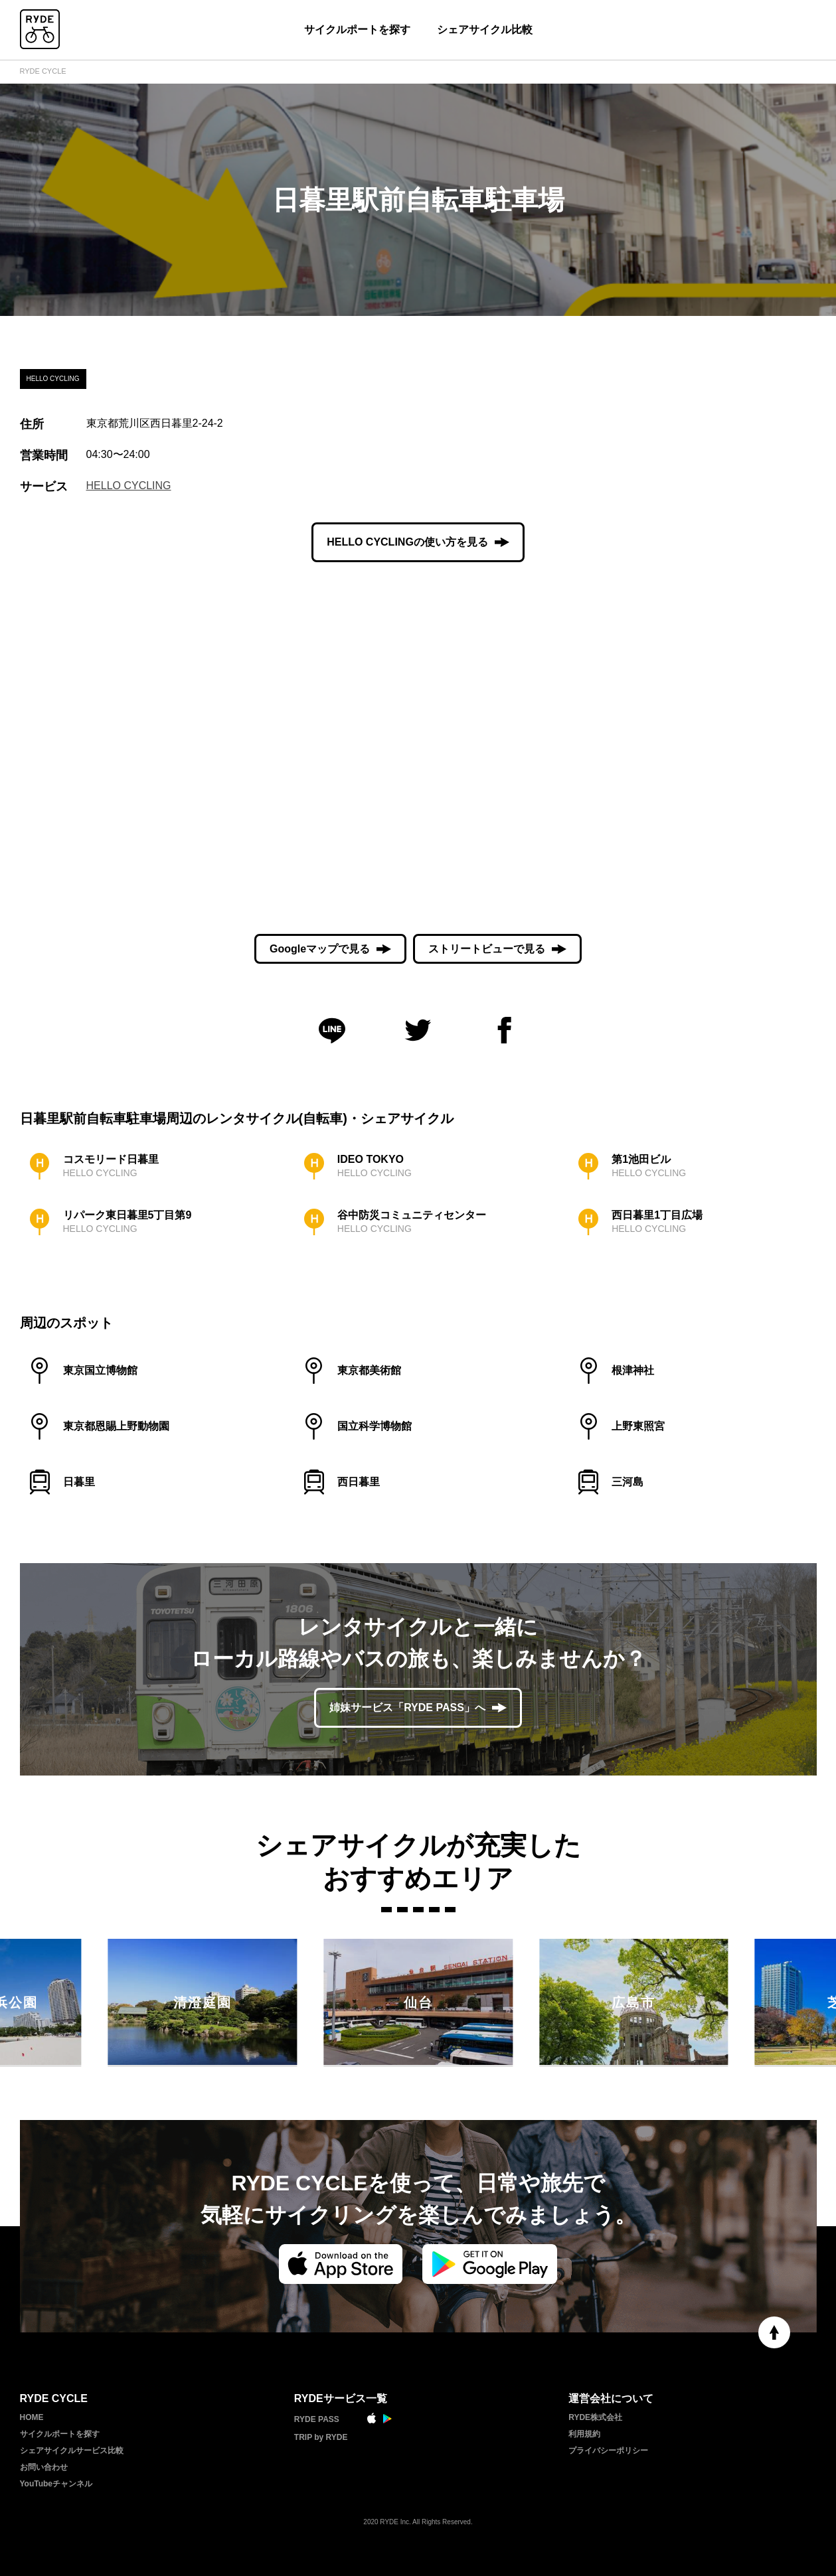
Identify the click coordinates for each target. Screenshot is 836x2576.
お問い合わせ (44, 2467)
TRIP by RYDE (321, 2437)
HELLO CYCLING (128, 485)
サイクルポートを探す (357, 29)
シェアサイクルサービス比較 (72, 2450)
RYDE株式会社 (595, 2417)
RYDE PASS (316, 2419)
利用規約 (584, 2434)
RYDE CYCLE (43, 71)
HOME (32, 2417)
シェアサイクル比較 (485, 29)
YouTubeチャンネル (56, 2483)
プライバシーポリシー (608, 2450)
